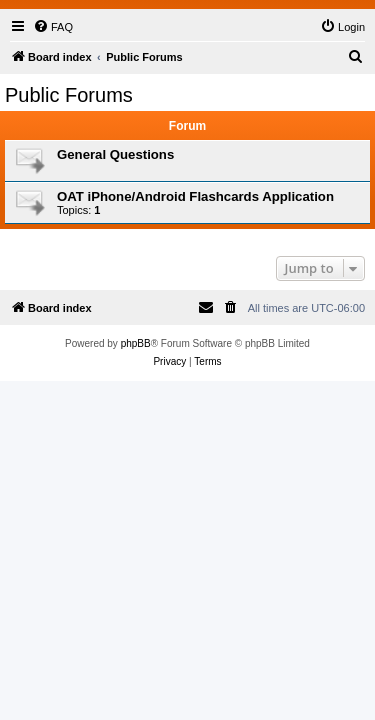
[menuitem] (53, 27)
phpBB (136, 343)
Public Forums (69, 95)
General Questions (115, 154)
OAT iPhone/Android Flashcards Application (195, 196)
